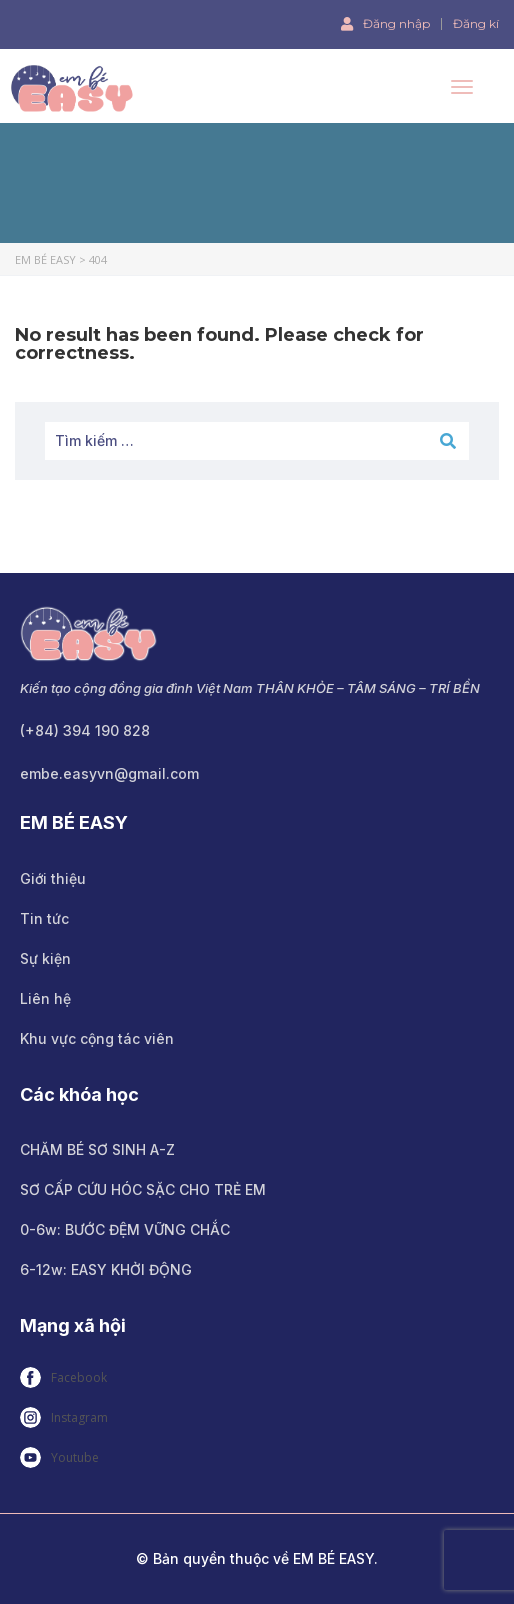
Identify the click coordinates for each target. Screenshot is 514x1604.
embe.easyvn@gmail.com (109, 773)
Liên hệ (45, 998)
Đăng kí (476, 24)
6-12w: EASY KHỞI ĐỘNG (106, 1269)
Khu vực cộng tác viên (97, 1038)
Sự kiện (45, 958)
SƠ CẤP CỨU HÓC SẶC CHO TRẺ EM (143, 1189)
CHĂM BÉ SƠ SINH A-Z (97, 1149)
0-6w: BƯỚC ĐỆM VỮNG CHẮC (125, 1229)
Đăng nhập (385, 23)
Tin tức (44, 918)
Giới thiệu (53, 878)
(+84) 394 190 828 (85, 730)
